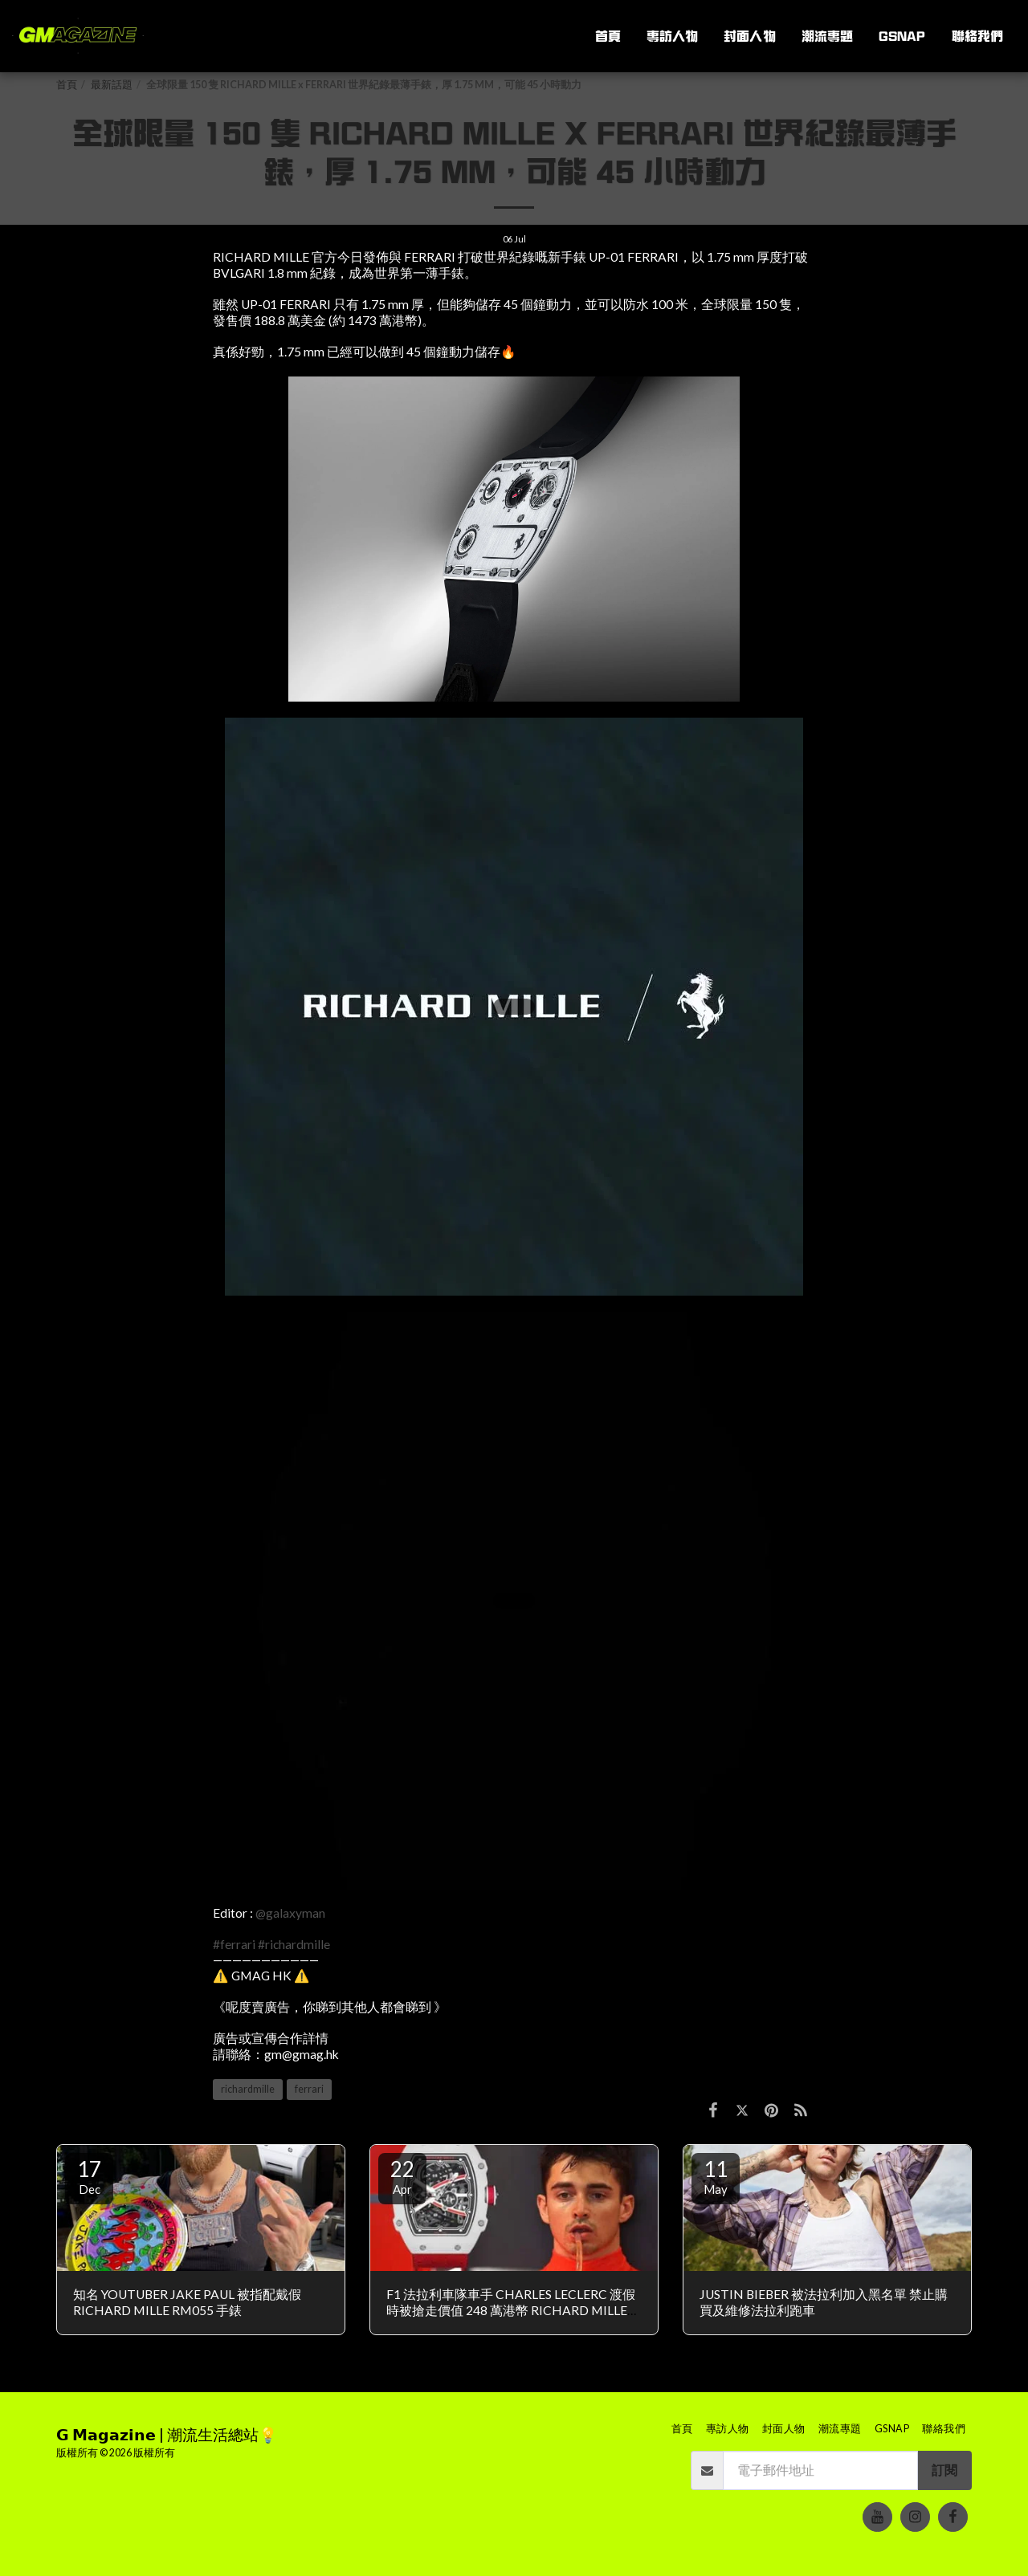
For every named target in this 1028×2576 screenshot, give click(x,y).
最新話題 (112, 85)
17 (89, 2176)
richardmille (248, 2089)
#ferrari (234, 1944)
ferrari (309, 2089)
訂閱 (944, 2470)
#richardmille (294, 1944)
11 (715, 2176)
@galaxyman (290, 1913)
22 (402, 2176)
